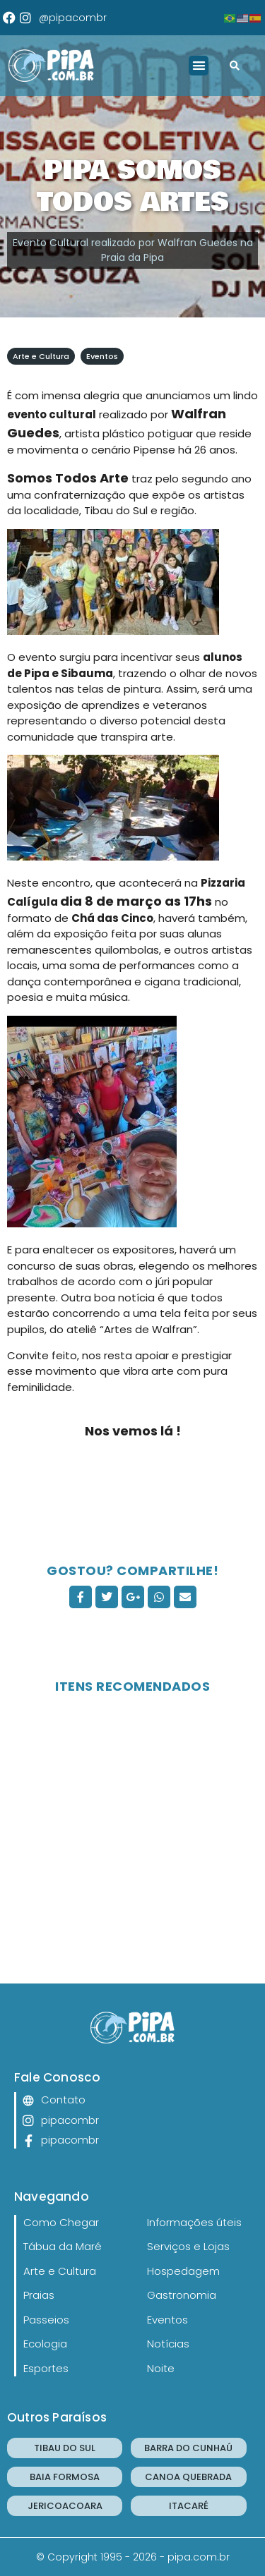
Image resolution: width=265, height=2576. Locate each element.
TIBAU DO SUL (64, 2448)
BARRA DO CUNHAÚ (188, 2448)
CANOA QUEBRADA (188, 2477)
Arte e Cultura (41, 356)
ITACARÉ (188, 2506)
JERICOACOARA (65, 2506)
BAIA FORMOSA (65, 2477)
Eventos (102, 356)
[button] (199, 66)
